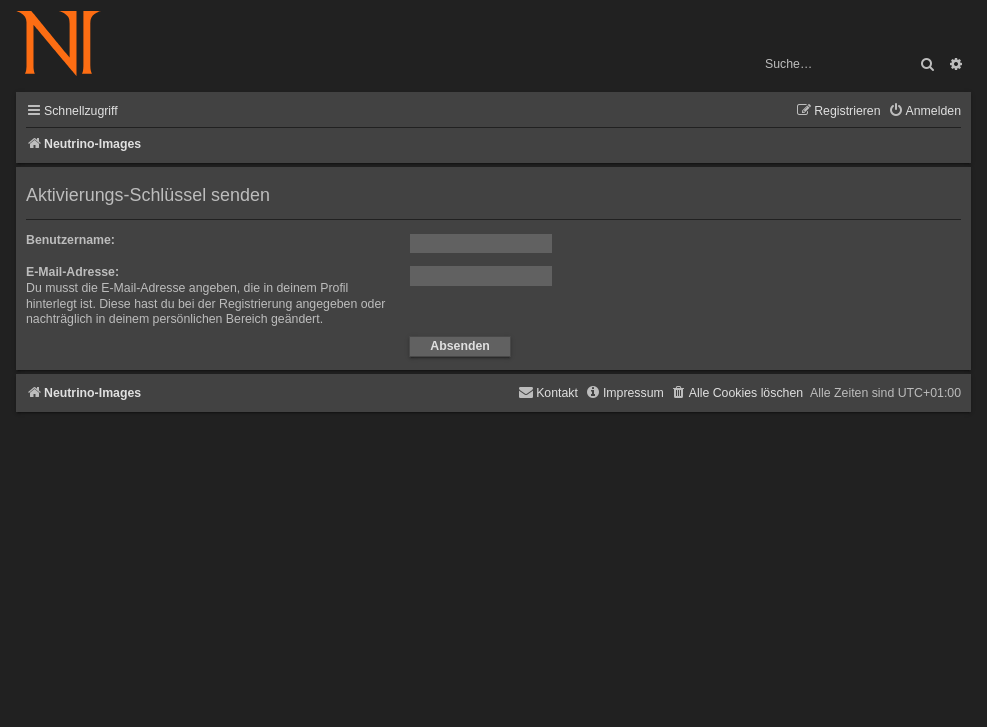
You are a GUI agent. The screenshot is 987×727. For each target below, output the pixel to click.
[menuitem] (924, 111)
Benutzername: (70, 240)
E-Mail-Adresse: (72, 272)
